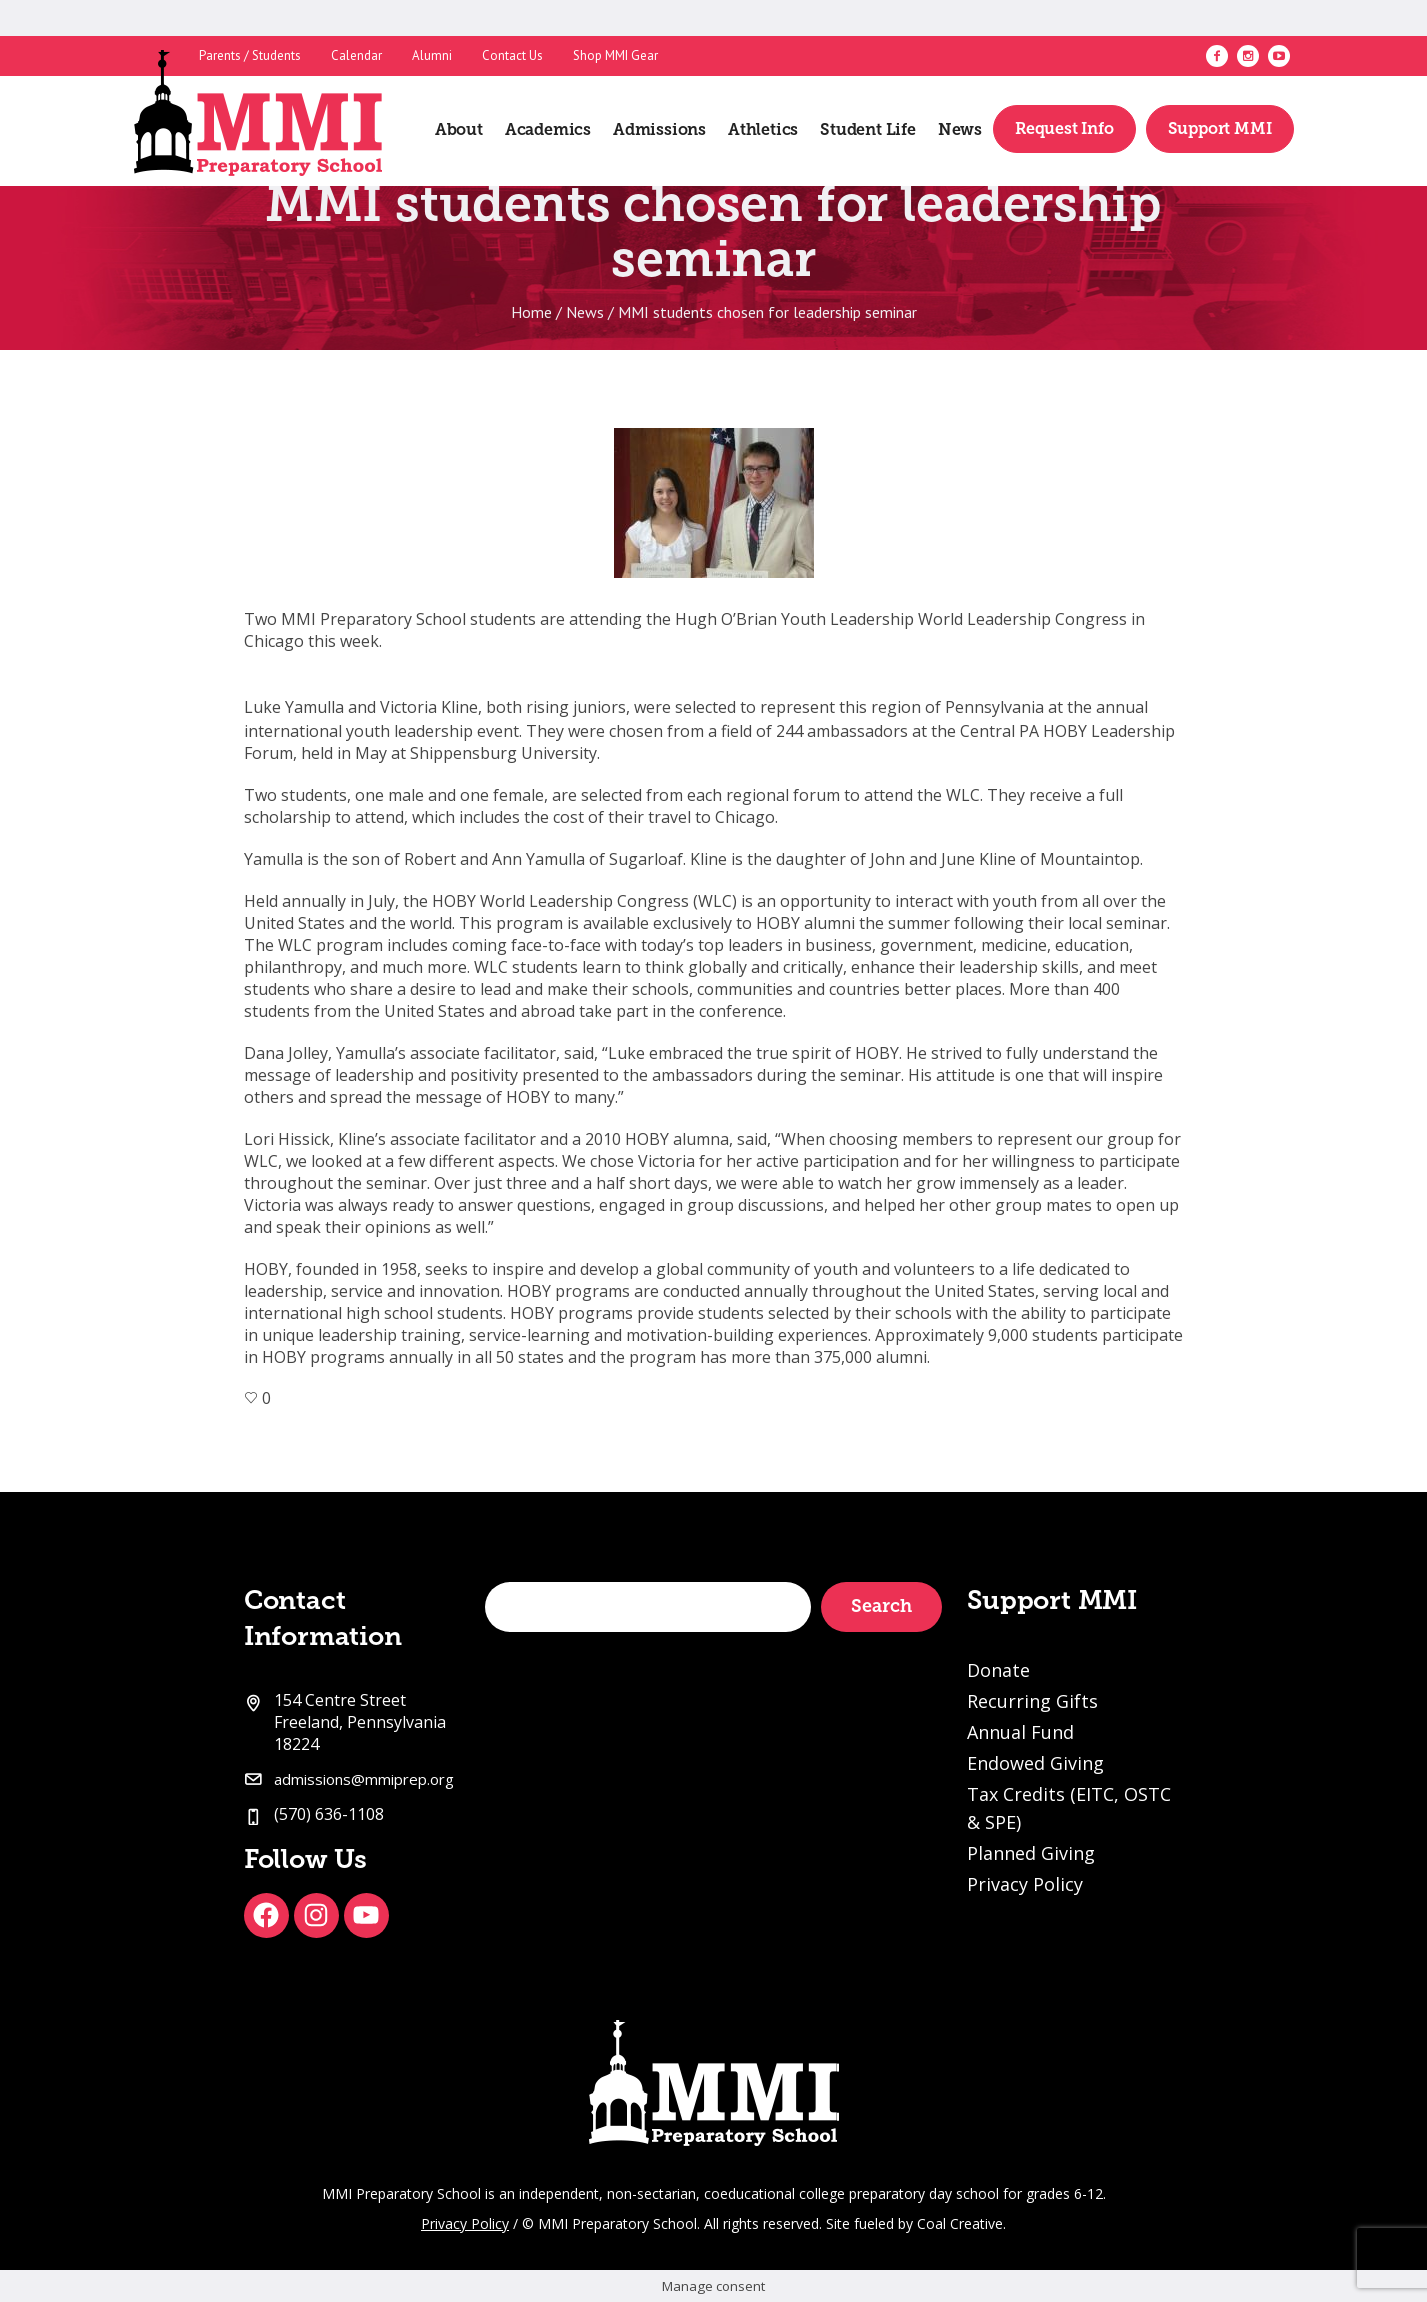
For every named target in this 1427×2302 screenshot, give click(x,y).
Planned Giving (1031, 1853)
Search (881, 1606)
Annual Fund (1020, 1732)
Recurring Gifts (1032, 1701)
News (585, 312)
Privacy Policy (1025, 1884)
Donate (998, 1670)
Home (531, 312)
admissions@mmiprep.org (364, 1779)
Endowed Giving (1035, 1763)
